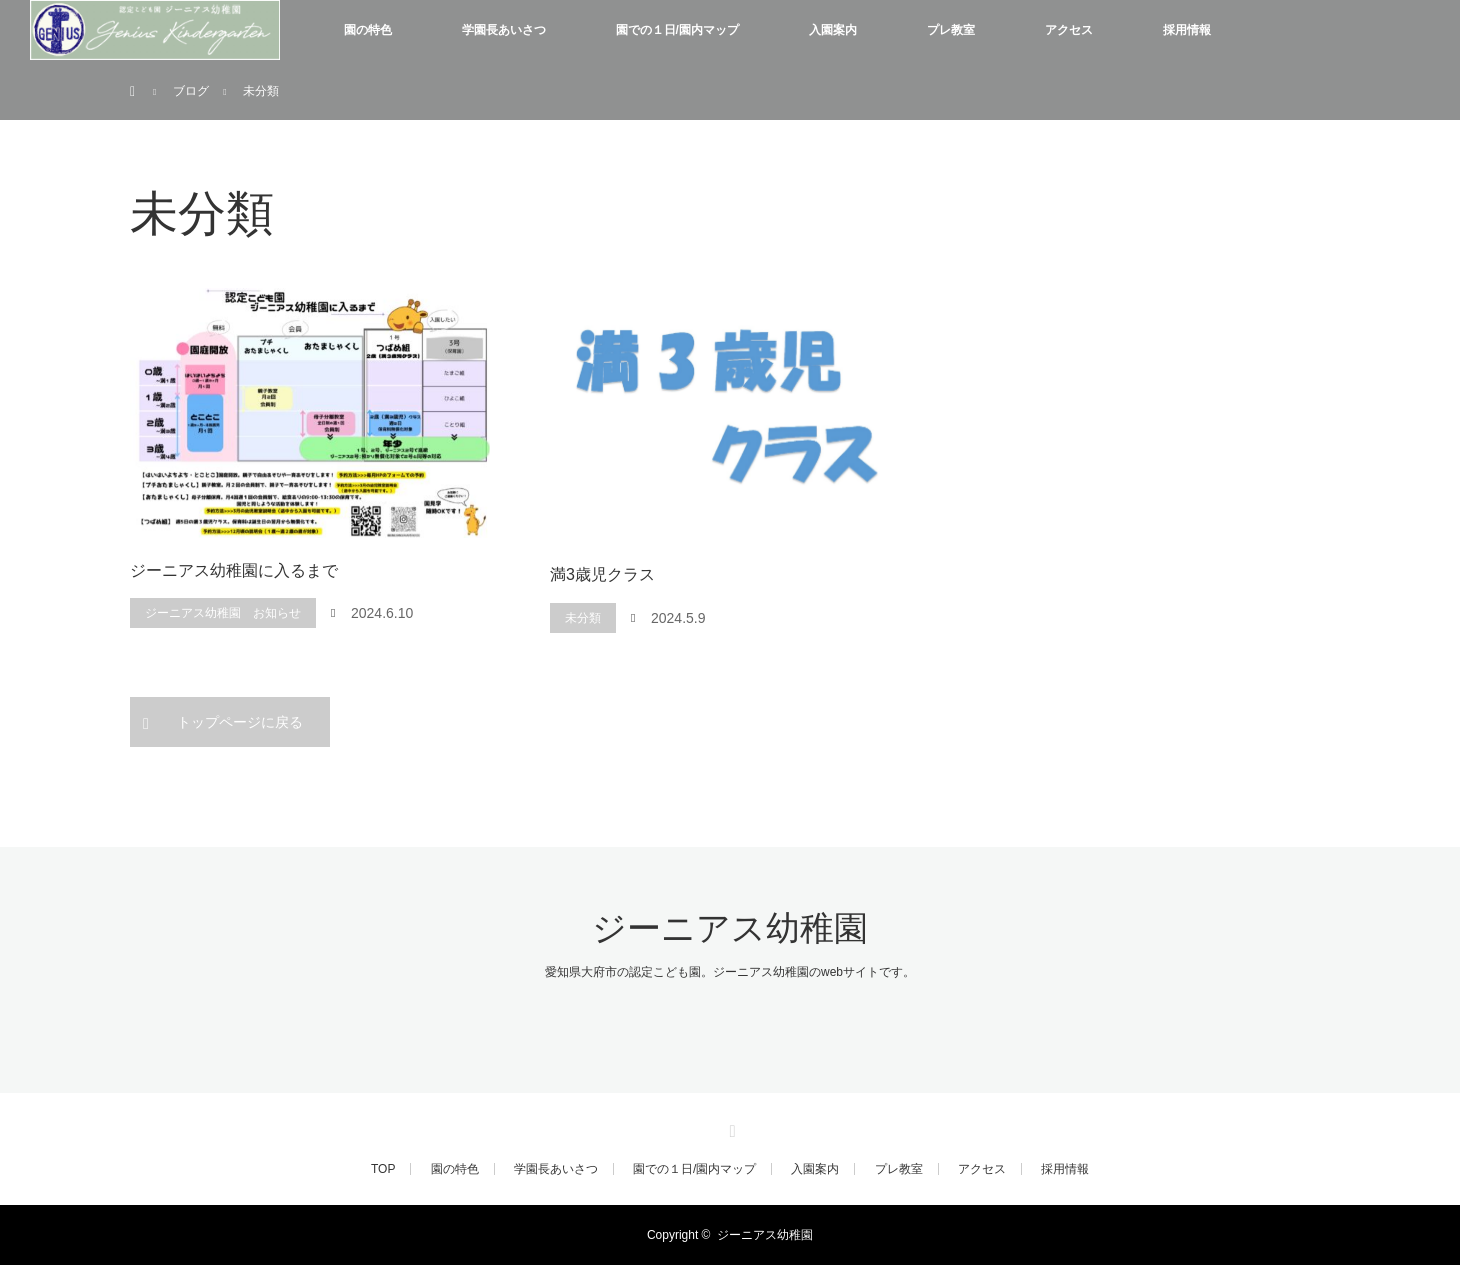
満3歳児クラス (602, 574)
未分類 (583, 618)
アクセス (1069, 30)
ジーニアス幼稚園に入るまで (234, 570)
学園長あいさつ (504, 30)
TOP (383, 1169)
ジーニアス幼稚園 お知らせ (223, 613)
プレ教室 (951, 30)
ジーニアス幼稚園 (730, 928)
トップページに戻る (240, 722)
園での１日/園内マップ (677, 30)
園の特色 (368, 30)
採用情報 (1187, 30)
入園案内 (833, 30)
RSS (730, 1128)
